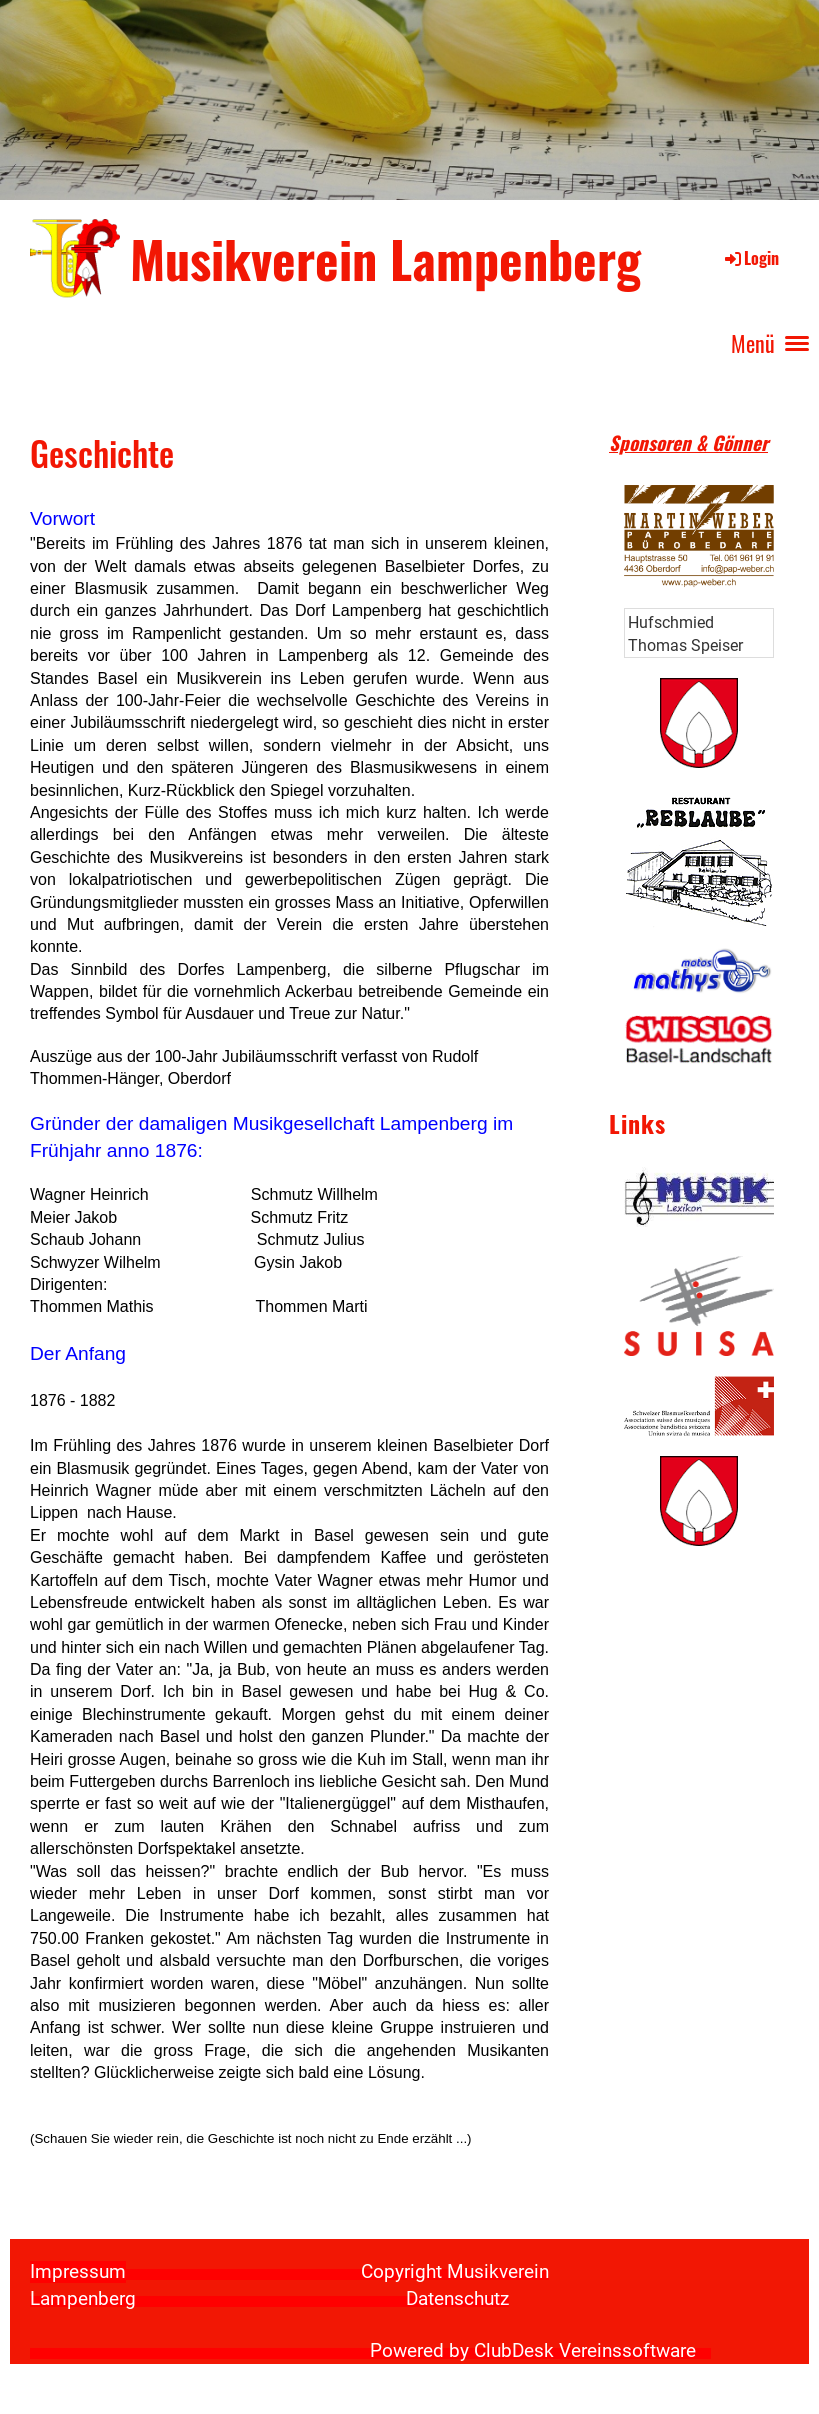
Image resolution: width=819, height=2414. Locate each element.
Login (750, 258)
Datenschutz (457, 2299)
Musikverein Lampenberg (385, 258)
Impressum (78, 2272)
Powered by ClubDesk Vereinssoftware (533, 2351)
